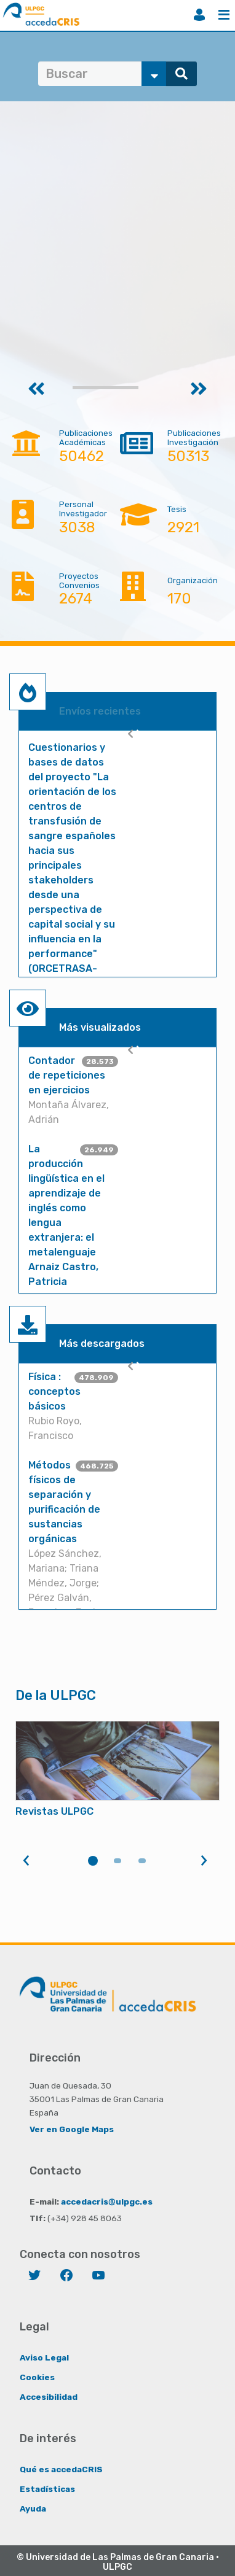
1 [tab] (93, 1861)
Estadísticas (47, 2489)
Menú (224, 14)
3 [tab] (142, 1860)
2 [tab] (117, 1860)
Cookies (37, 2377)
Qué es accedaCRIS (61, 2469)
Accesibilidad (49, 2397)
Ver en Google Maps (72, 2129)
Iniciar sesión (199, 14)
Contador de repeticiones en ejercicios (66, 1075)
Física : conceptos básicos (54, 1391)
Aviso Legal (44, 2357)
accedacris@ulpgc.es (107, 2201)
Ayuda (33, 2508)
